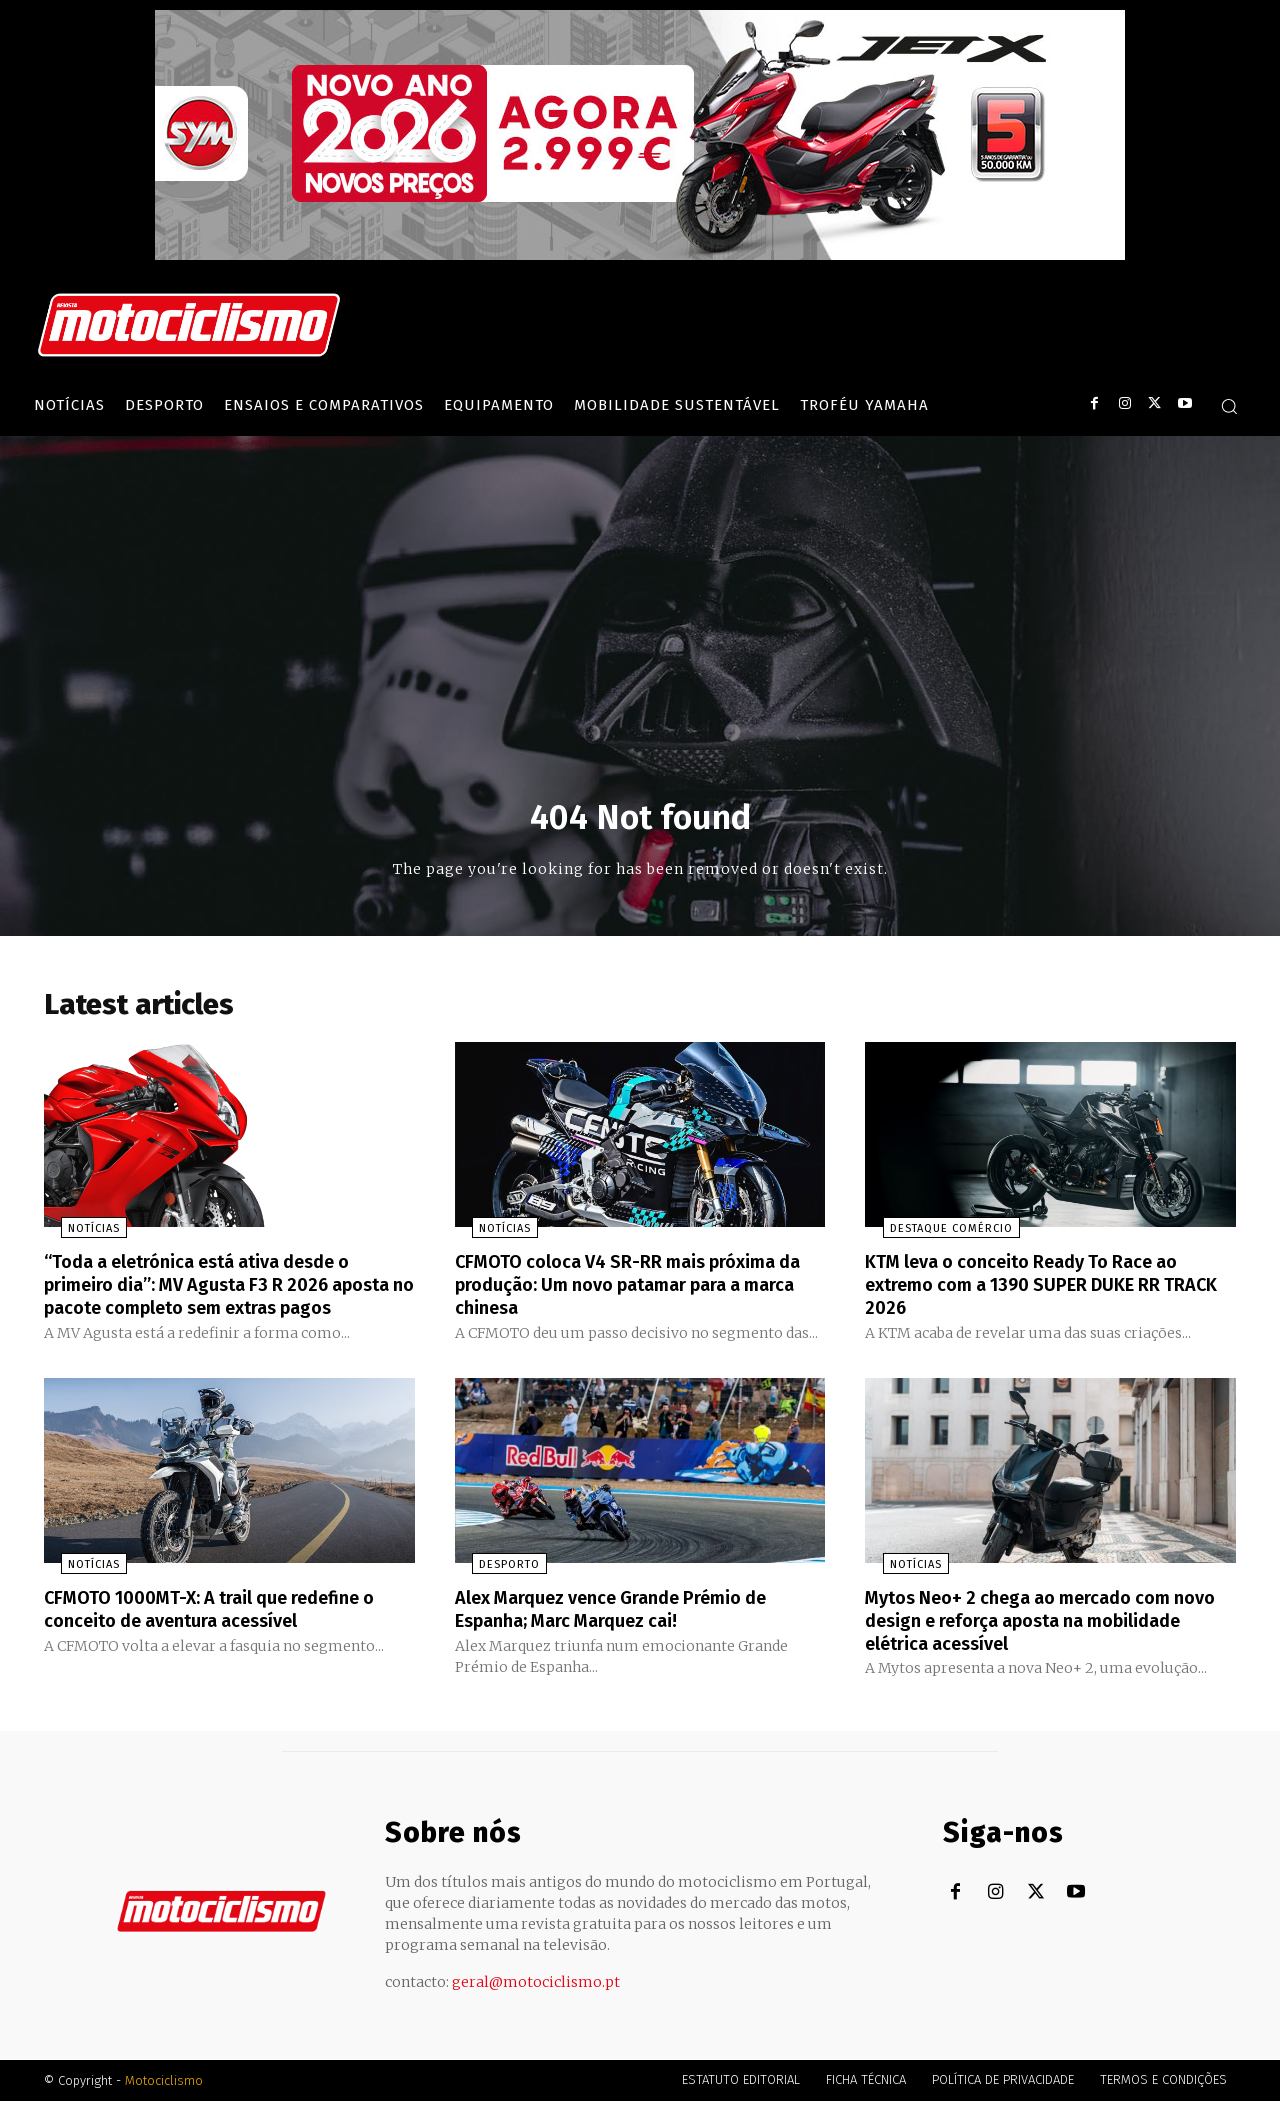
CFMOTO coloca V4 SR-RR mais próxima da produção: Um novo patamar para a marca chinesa (632, 1290)
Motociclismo (164, 2104)
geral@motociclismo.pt (536, 2006)
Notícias (77, 1235)
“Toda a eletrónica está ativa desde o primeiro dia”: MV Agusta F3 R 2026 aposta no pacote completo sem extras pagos (225, 1301)
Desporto (492, 1590)
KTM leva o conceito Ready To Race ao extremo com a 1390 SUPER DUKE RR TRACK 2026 (1041, 1290)
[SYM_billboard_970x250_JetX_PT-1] (640, 255)
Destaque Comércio (933, 1235)
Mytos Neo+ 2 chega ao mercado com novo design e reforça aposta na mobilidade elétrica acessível (1035, 1645)
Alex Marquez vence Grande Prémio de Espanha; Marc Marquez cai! (631, 1634)
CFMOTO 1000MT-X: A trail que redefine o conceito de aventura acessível (222, 1634)
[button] (1229, 406)
